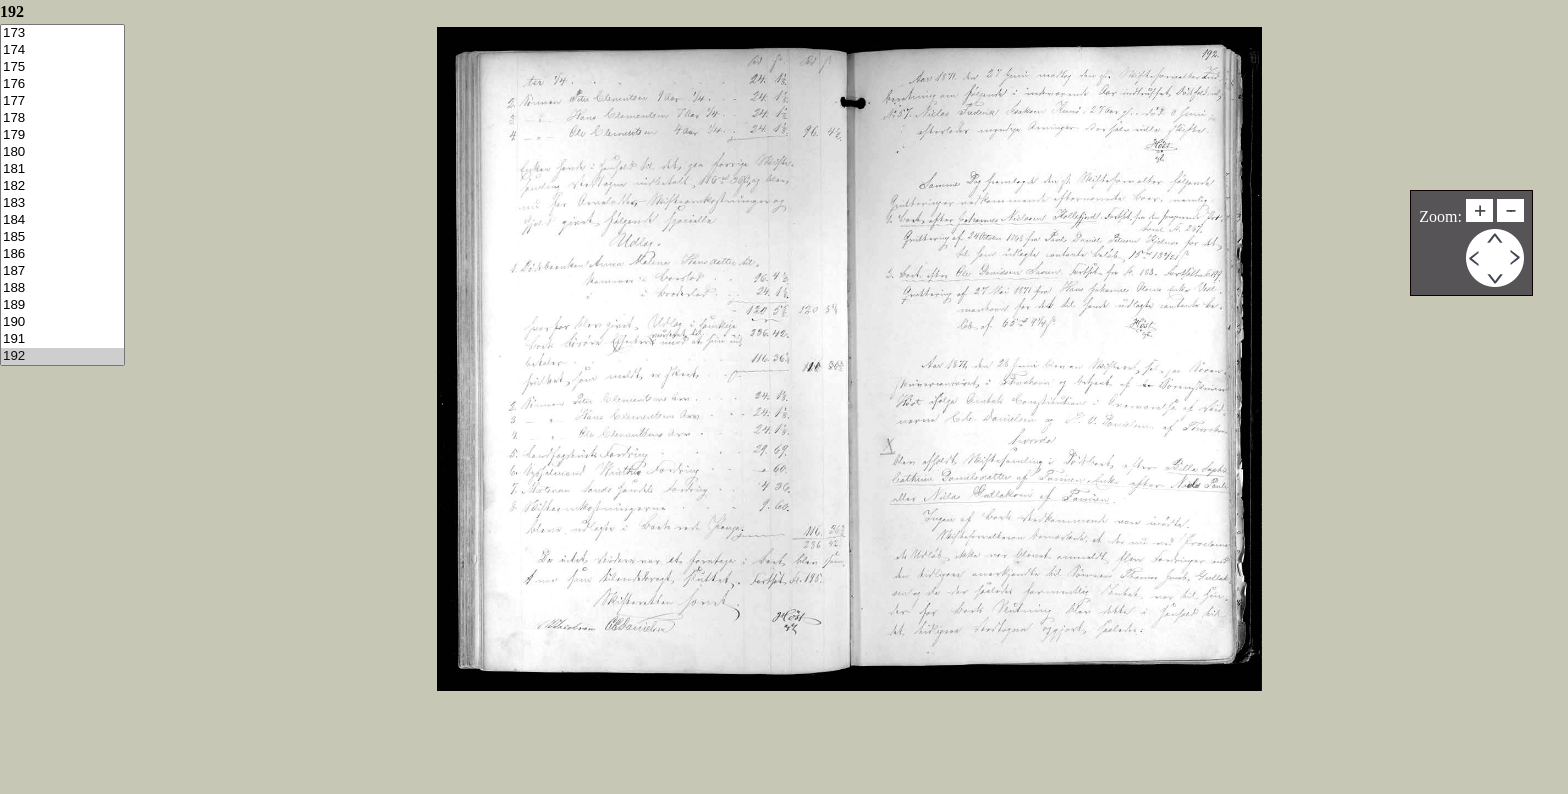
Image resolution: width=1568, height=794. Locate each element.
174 (62, 50)
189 (62, 305)
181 (62, 169)
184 (62, 220)
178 (62, 118)
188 (62, 288)
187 (62, 271)
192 (62, 356)
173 (62, 33)
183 (62, 203)
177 (62, 101)
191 (62, 339)
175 (62, 67)
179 (62, 135)
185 (62, 237)
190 (62, 322)
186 (62, 254)
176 (62, 84)
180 (62, 152)
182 (62, 186)
